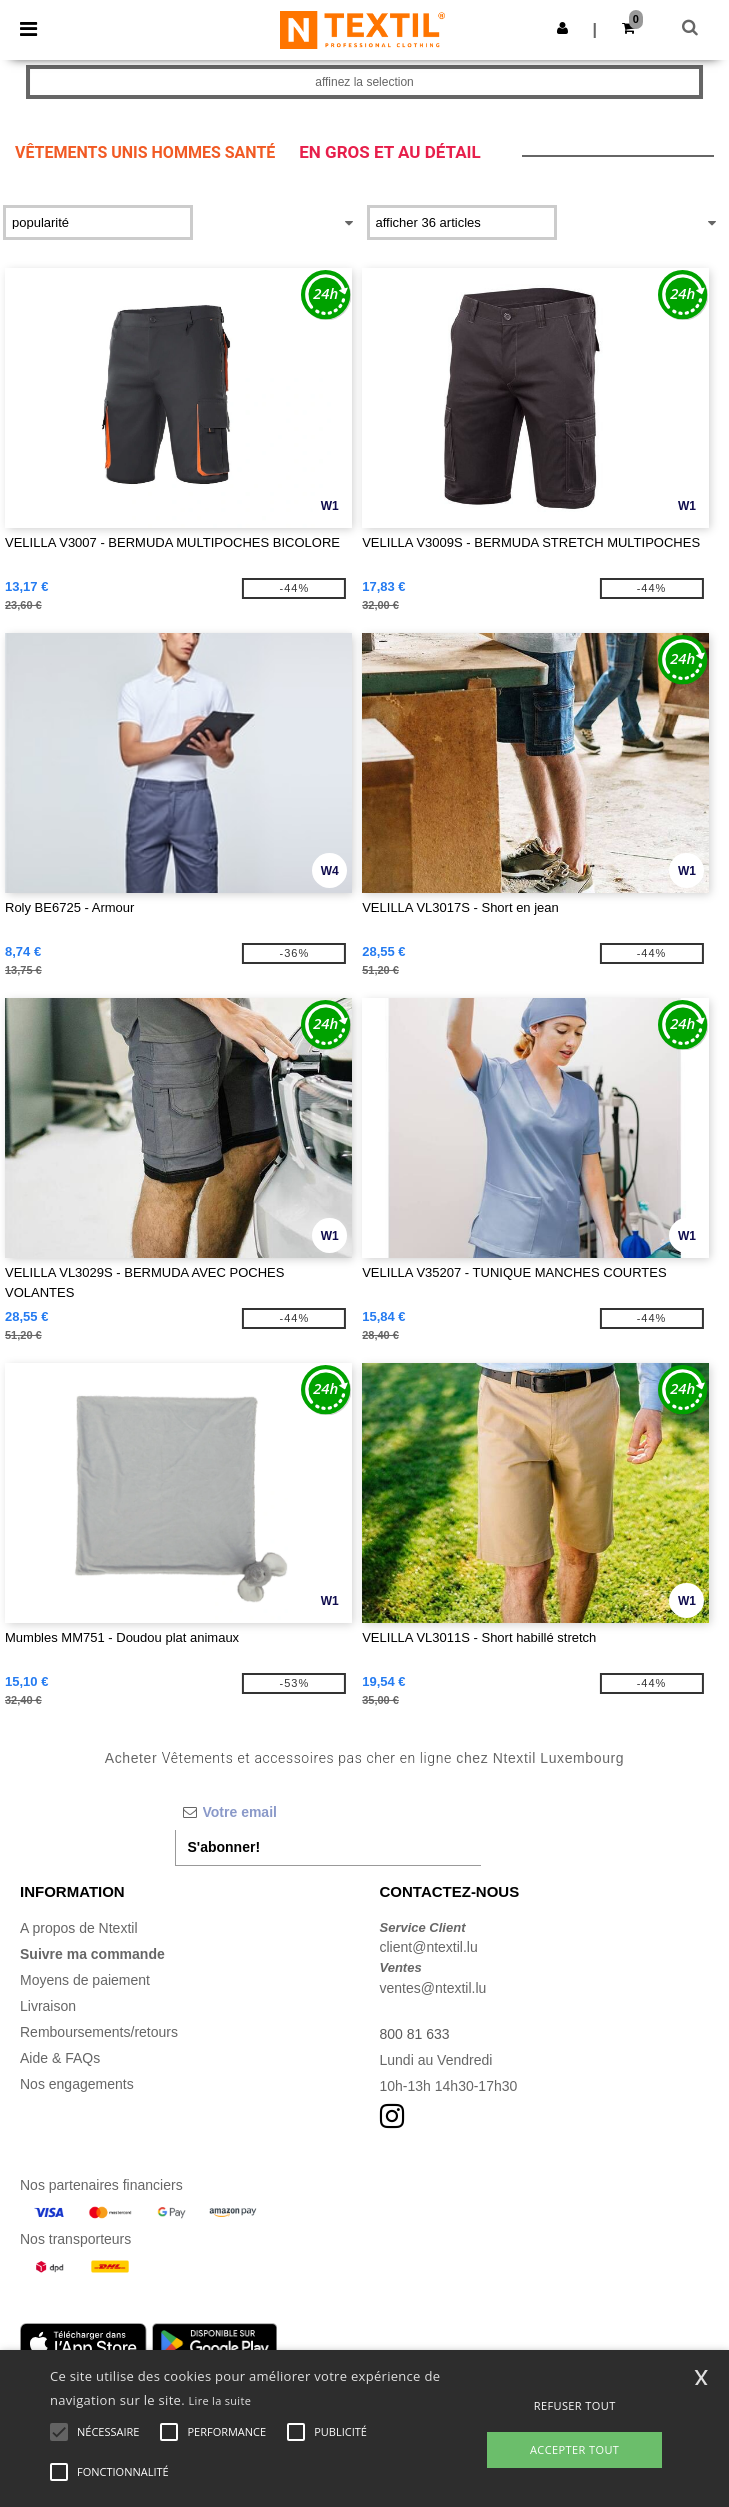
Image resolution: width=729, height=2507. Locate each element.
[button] (562, 28)
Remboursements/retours (99, 2032)
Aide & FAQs (60, 2058)
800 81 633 (415, 2034)
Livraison (48, 2006)
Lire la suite (220, 2400)
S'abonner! (224, 1847)
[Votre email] (328, 1812)
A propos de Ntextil (79, 1928)
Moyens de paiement (85, 1980)
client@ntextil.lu (429, 1947)
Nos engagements (77, 2084)
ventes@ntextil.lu (433, 1988)
